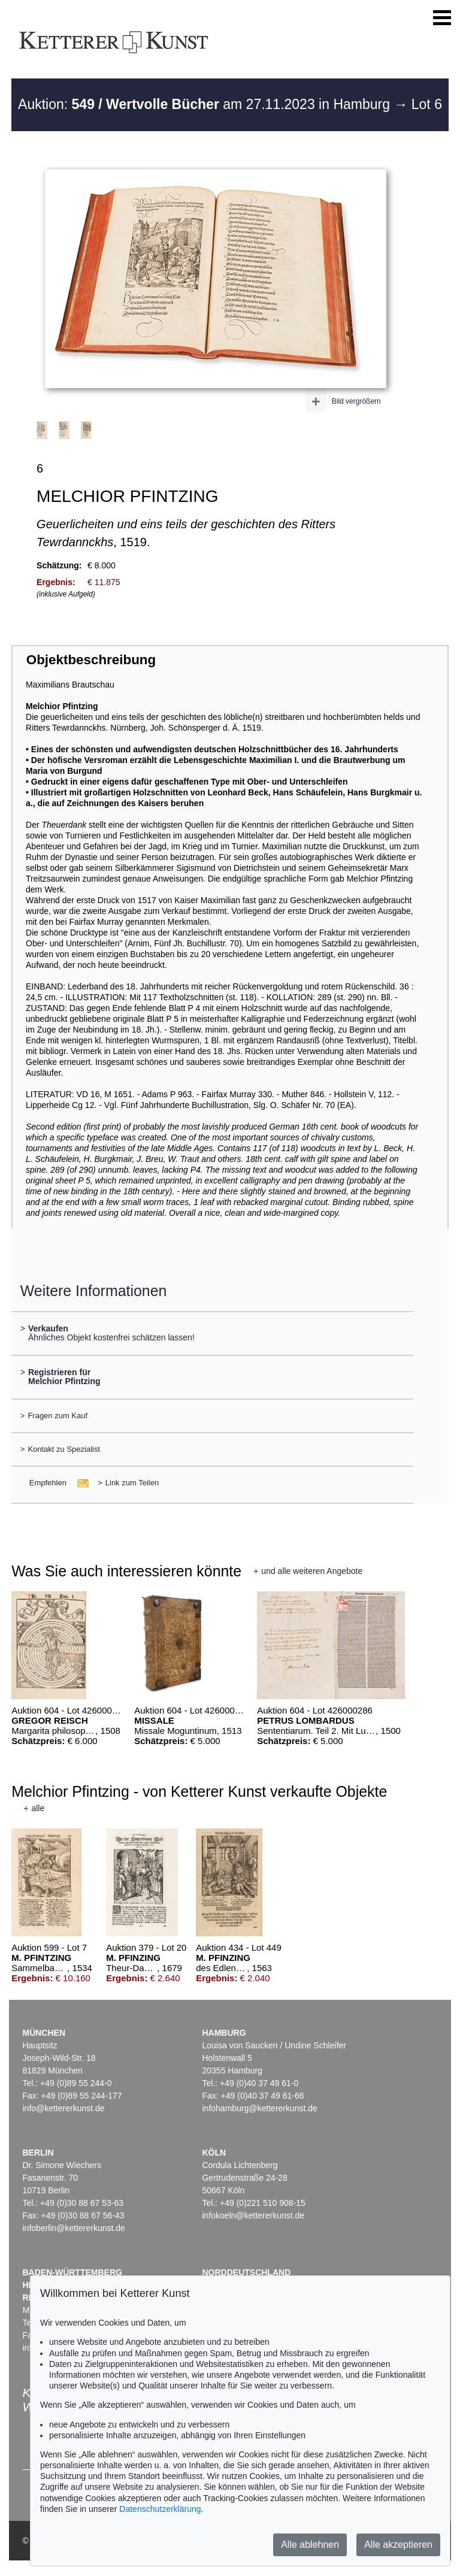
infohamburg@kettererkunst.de (259, 2108)
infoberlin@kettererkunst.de (73, 2228)
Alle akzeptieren (398, 2544)
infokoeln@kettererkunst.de (253, 2215)
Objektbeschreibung (91, 659)
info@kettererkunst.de (63, 2108)
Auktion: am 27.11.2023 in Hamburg (206, 104)
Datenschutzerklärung (160, 2509)
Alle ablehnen (310, 2544)
